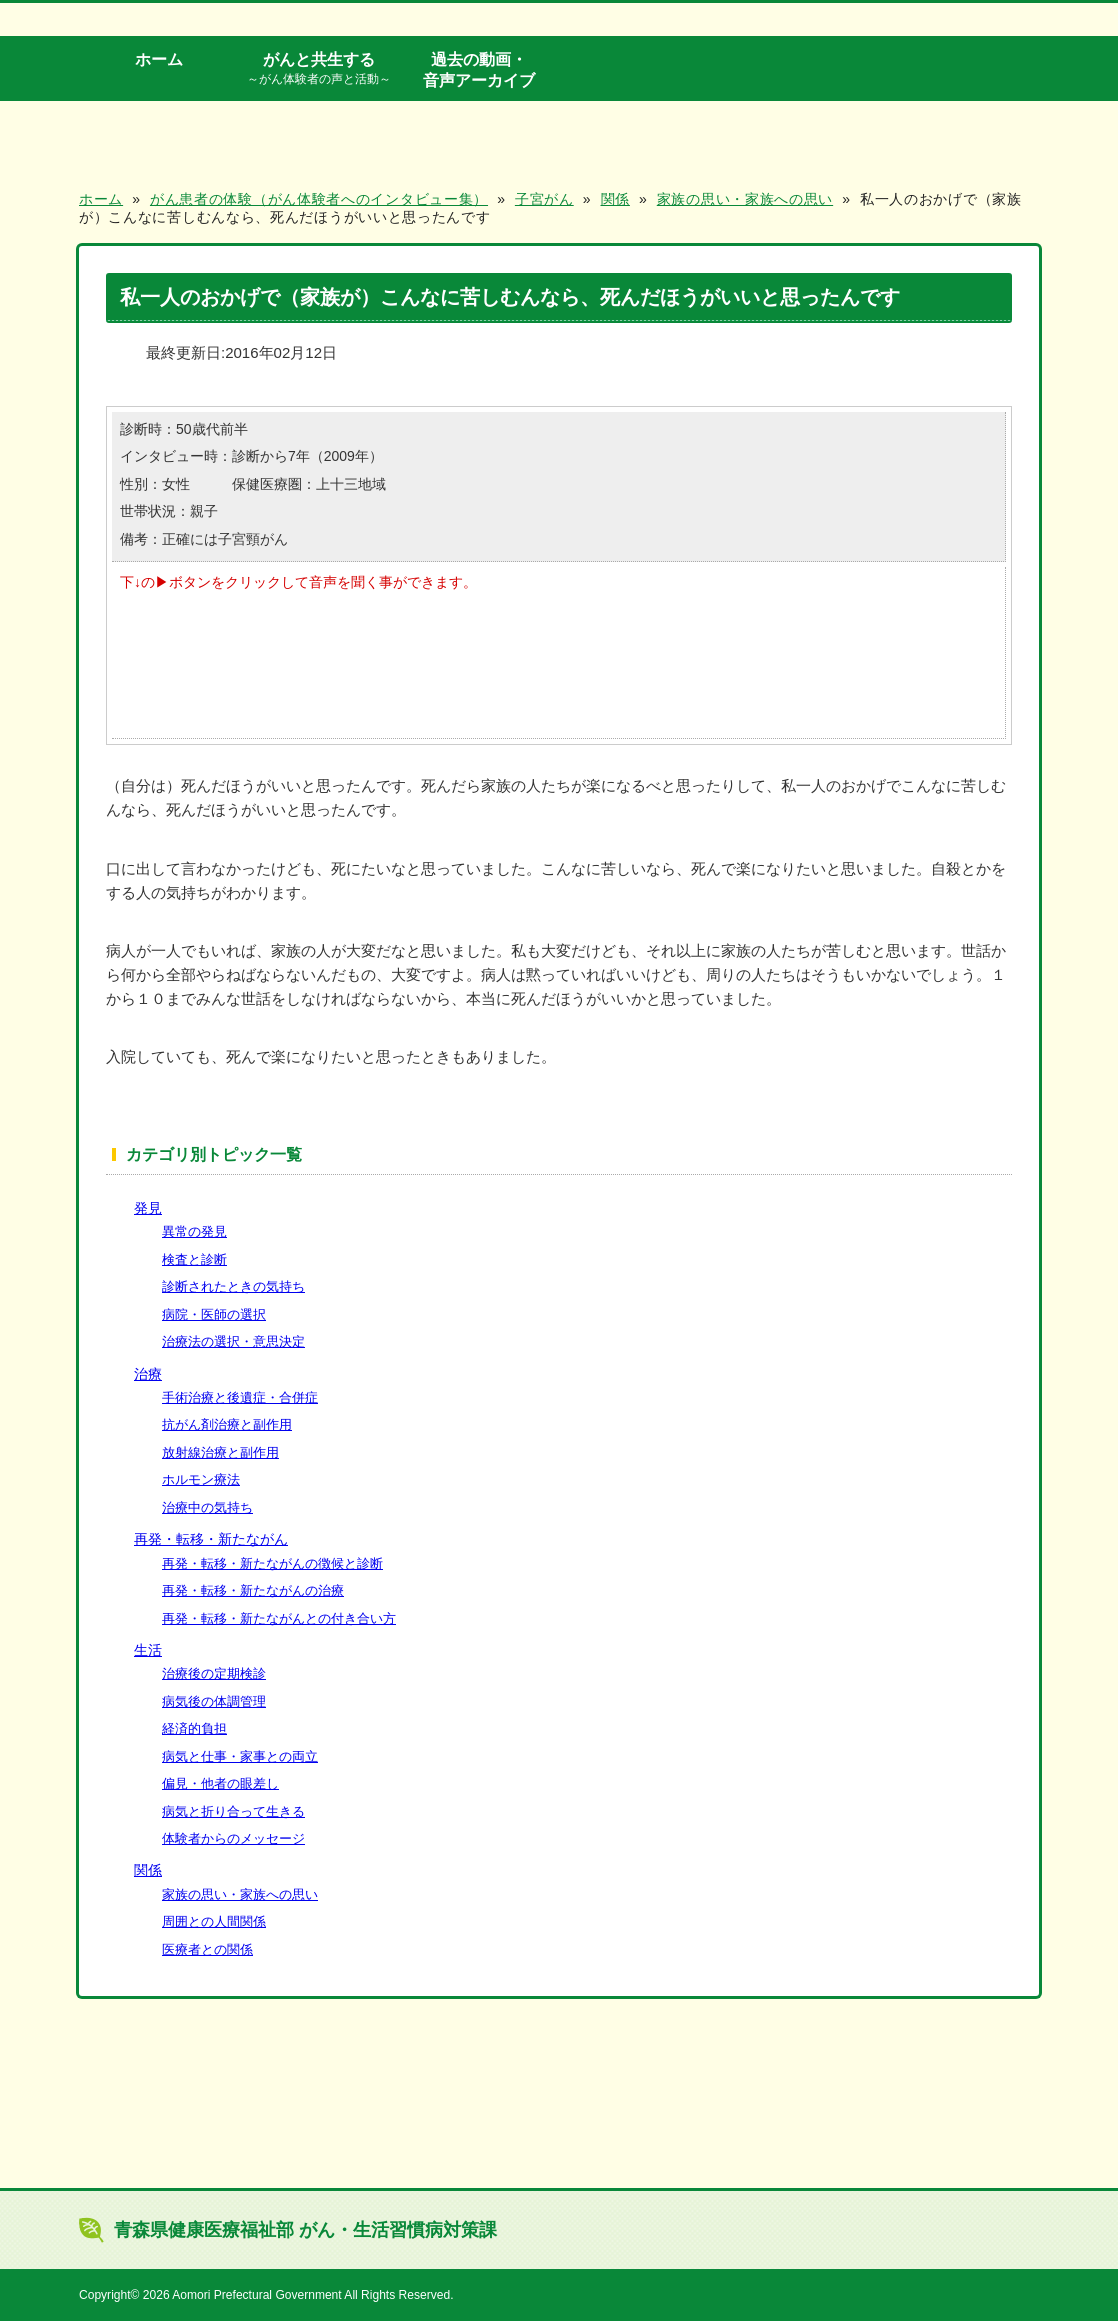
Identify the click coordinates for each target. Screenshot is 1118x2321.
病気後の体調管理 (214, 1701)
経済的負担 (194, 1728)
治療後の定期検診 (214, 1673)
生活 (148, 1650)
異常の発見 (194, 1231)
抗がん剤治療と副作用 (227, 1424)
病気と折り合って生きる (233, 1811)
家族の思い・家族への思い (240, 1894)
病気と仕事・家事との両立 (240, 1756)
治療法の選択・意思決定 (233, 1341)
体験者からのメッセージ (233, 1838)
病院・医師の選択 (214, 1314)
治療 (148, 1374)
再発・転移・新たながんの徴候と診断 (272, 1563)
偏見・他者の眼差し (220, 1783)
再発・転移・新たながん (211, 1539)
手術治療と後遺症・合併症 (240, 1397)
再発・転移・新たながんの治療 (253, 1590)
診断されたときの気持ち (233, 1286)
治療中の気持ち (207, 1507)
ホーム (159, 59)
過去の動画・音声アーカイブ (479, 69)
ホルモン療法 (201, 1479)
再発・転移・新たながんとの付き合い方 (279, 1618)
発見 (148, 1208)
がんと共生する (319, 69)
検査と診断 (194, 1259)
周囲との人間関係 (214, 1921)
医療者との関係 (207, 1949)
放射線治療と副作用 (220, 1452)
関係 (148, 1870)
